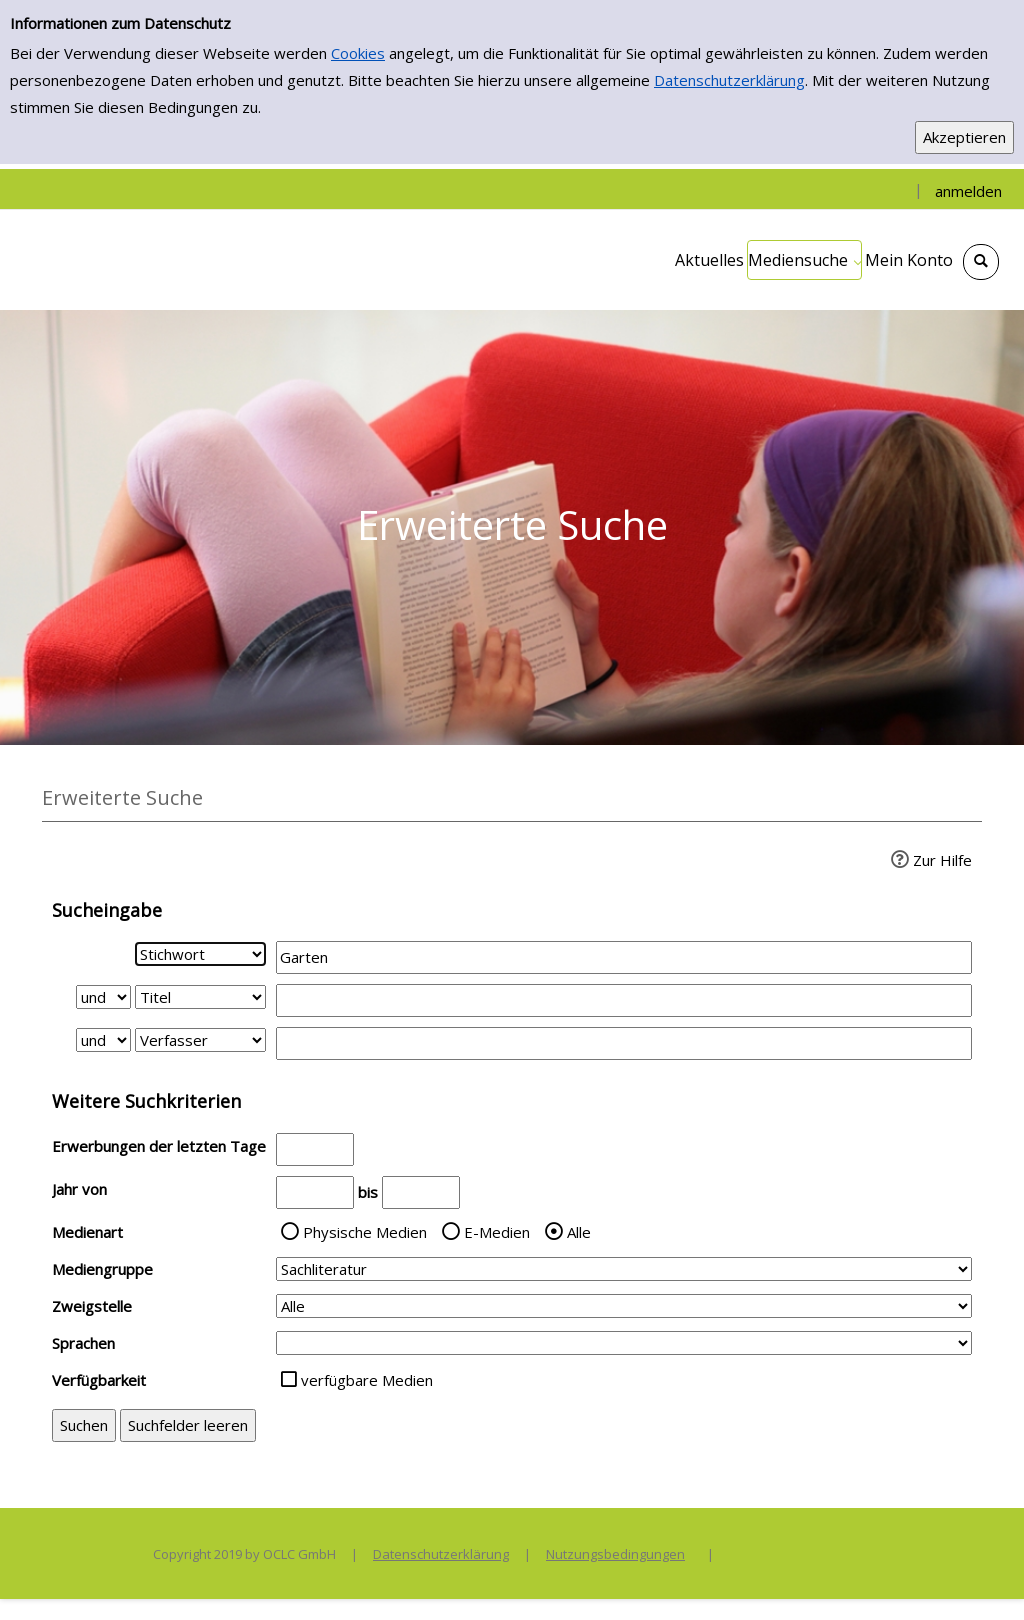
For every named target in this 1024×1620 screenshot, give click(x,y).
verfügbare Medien (367, 1380)
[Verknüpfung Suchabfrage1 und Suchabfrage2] (103, 997)
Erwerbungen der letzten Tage (159, 1146)
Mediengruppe (102, 1269)
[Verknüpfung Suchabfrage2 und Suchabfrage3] (103, 1040)
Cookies (358, 53)
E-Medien (497, 1232)
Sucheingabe (107, 910)
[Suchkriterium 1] (200, 954)
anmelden (968, 191)
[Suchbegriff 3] (624, 1043)
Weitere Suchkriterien (146, 1101)
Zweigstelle (92, 1306)
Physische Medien (365, 1232)
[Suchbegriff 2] (624, 1000)
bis (368, 1192)
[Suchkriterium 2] (200, 997)
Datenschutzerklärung (729, 80)
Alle (579, 1232)
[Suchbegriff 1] (624, 957)
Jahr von (79, 1189)
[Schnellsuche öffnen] (981, 262)
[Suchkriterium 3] (200, 1040)
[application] (804, 260)
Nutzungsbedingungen (615, 1554)
